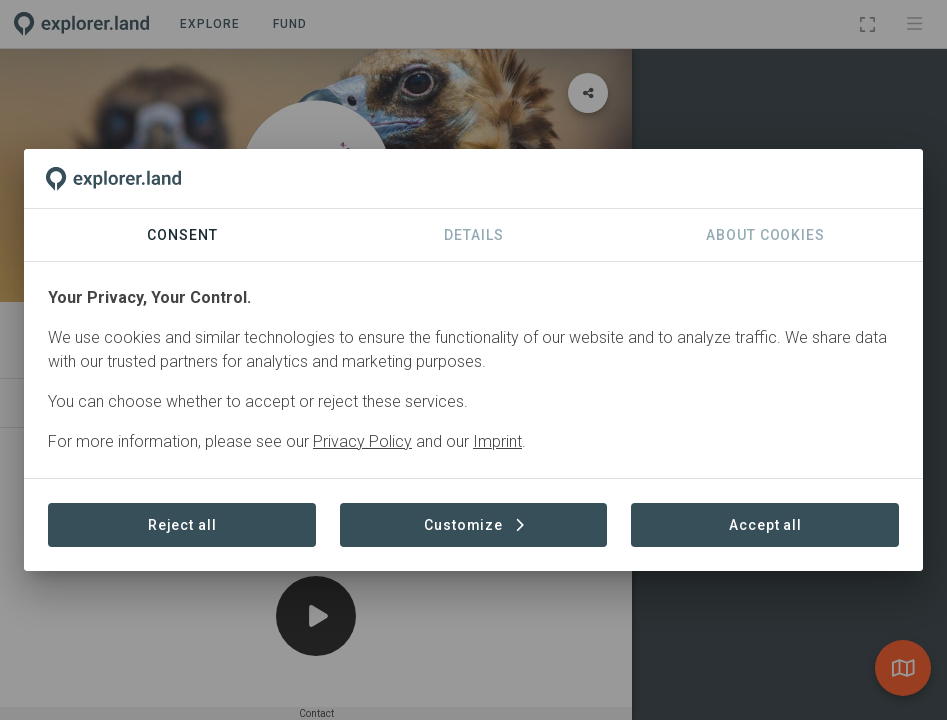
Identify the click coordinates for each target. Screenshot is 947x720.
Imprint (497, 441)
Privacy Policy (362, 441)
